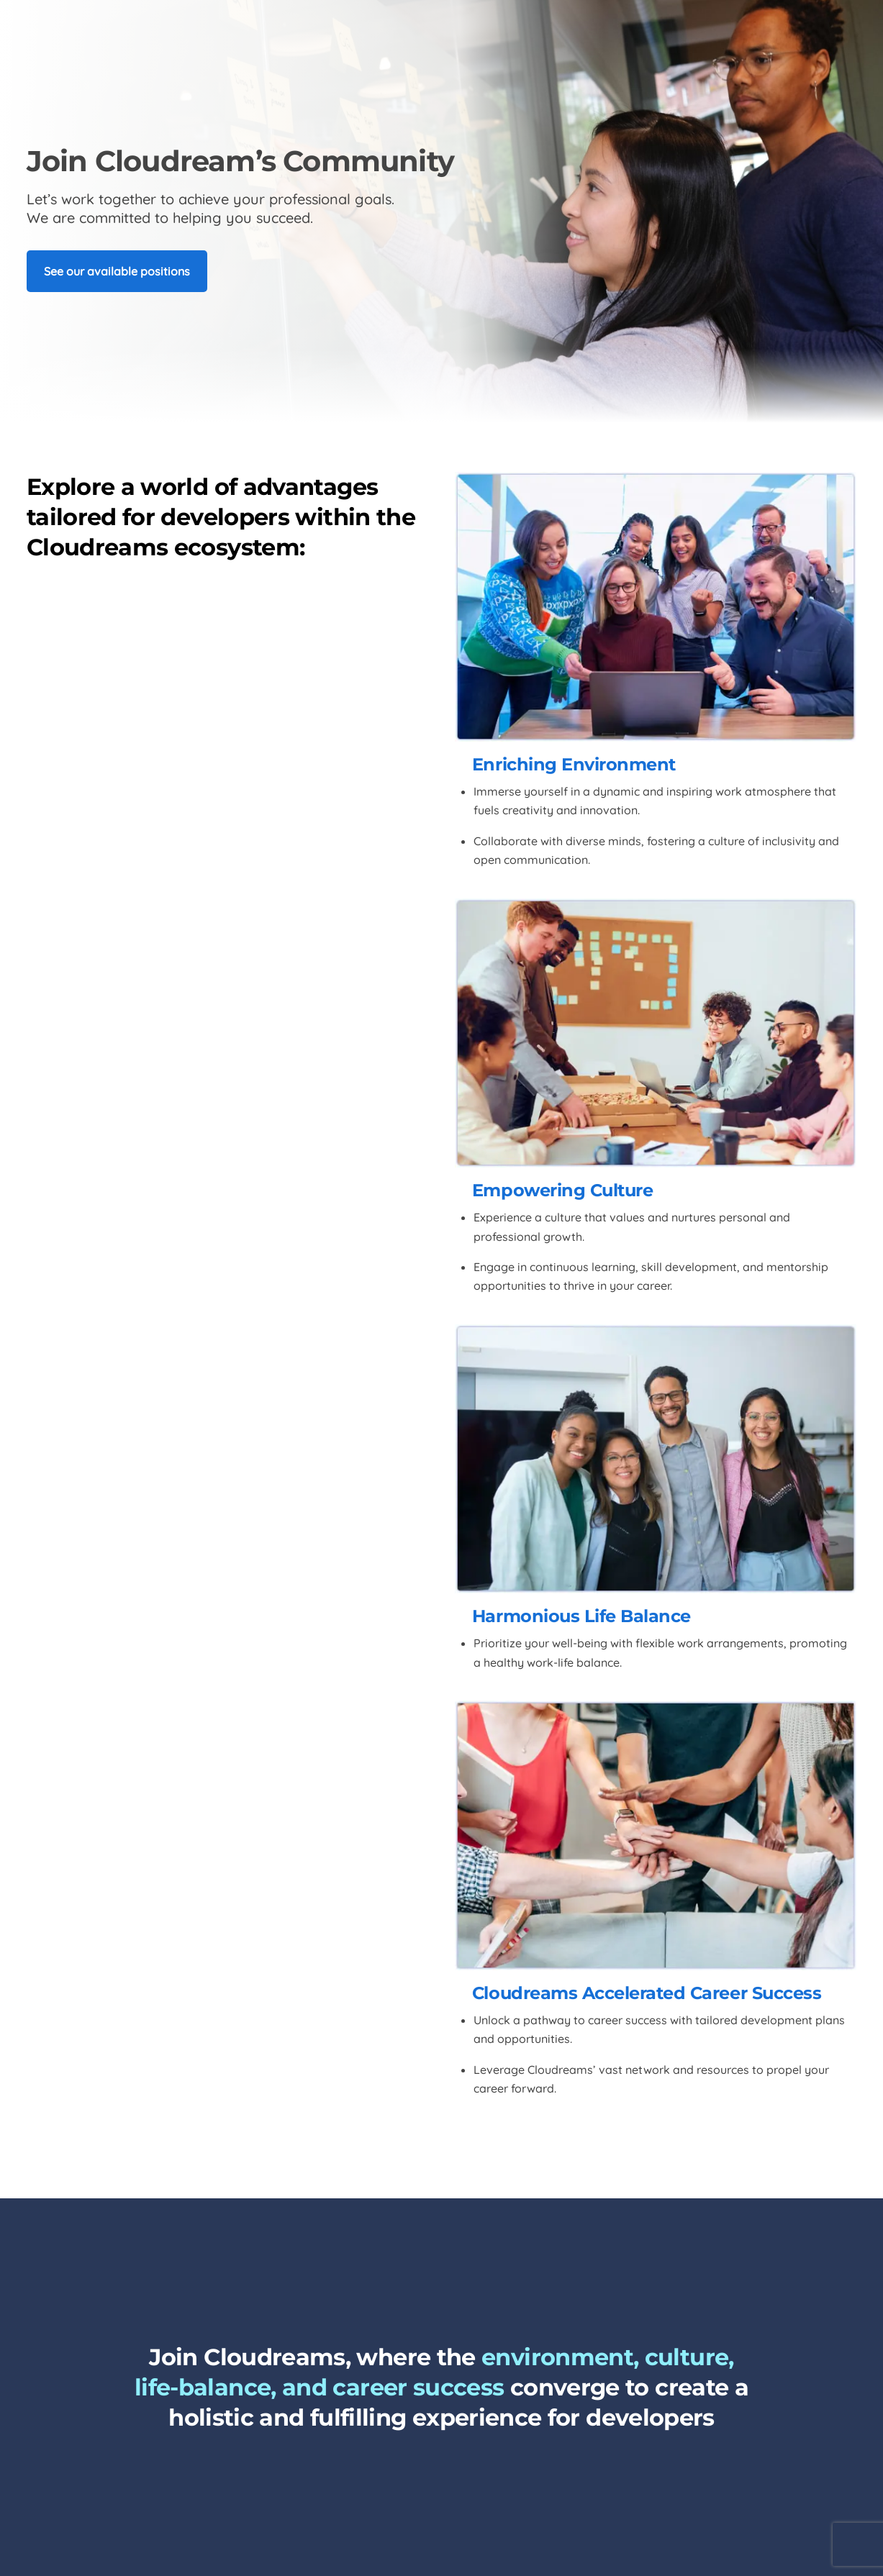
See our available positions (117, 271)
